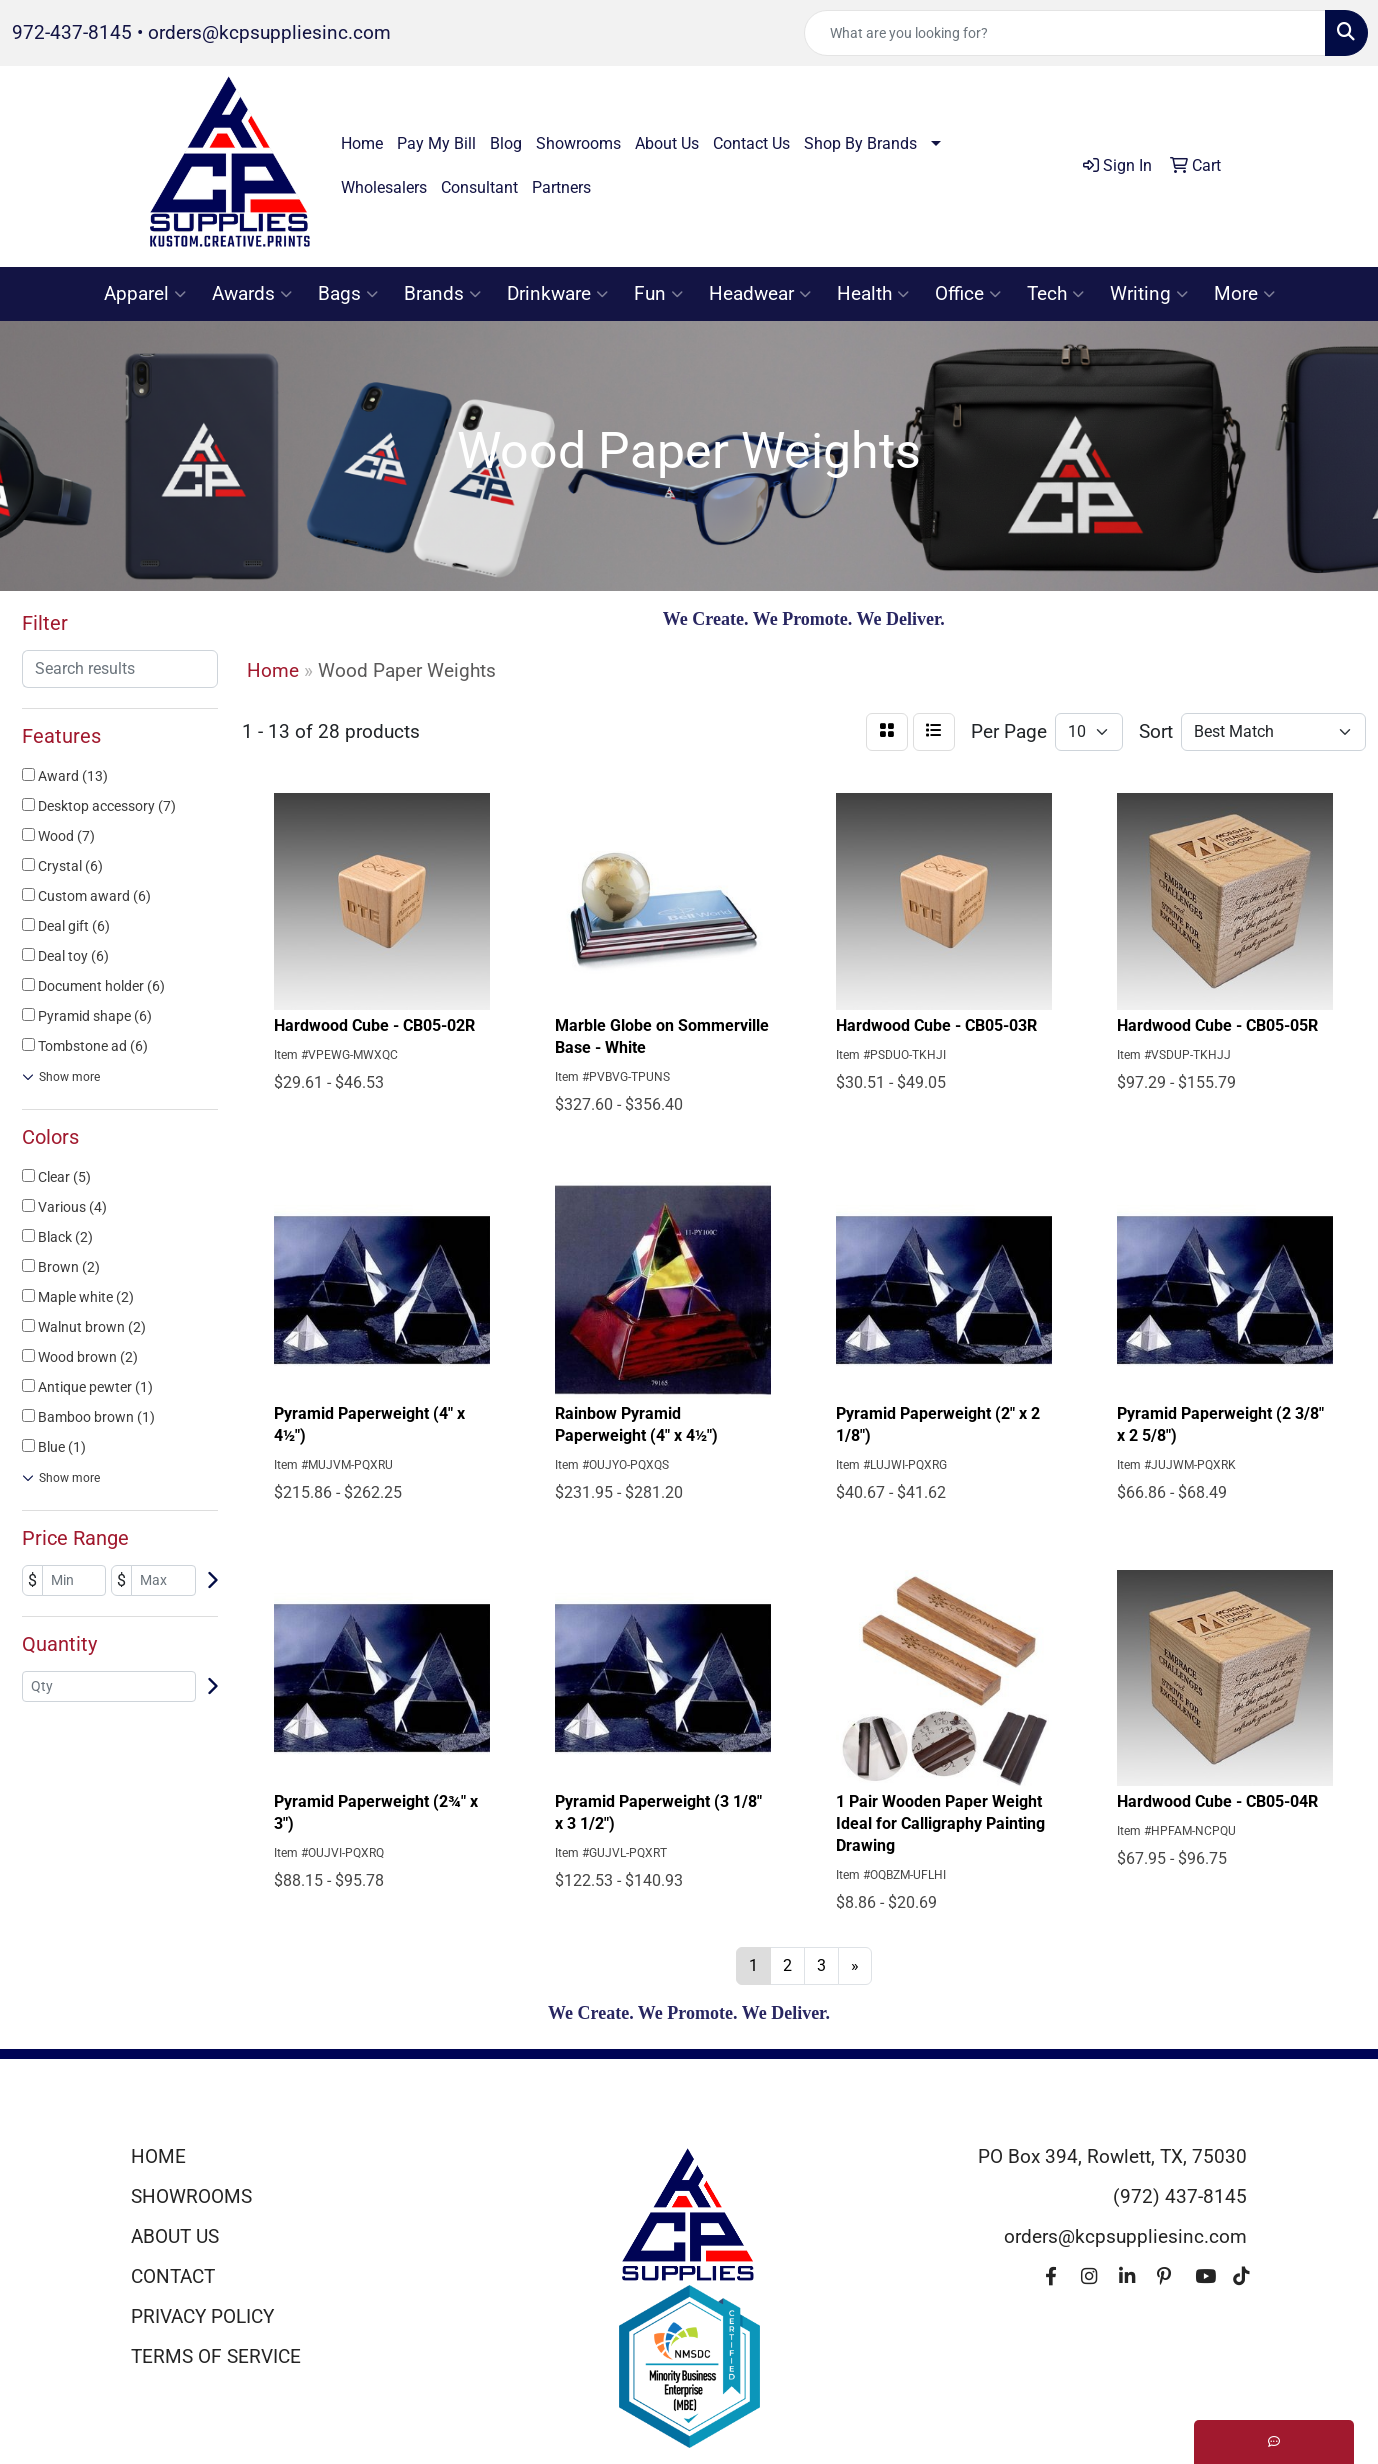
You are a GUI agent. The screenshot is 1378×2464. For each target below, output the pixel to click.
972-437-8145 (72, 33)
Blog (506, 143)
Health (873, 294)
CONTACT (173, 2277)
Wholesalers (384, 187)
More (1244, 294)
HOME (158, 2157)
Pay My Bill (436, 143)
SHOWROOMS (191, 2197)
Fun (658, 294)
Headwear (760, 294)
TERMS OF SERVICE (216, 2357)
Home (362, 143)
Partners (561, 187)
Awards (252, 294)
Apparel (145, 294)
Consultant (479, 187)
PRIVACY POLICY (202, 2317)
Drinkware (557, 294)
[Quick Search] (1065, 33)
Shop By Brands (860, 143)
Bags (348, 294)
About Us (667, 143)
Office (968, 294)
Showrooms (578, 143)
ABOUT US (175, 2237)
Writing (1149, 294)
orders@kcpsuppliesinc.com (269, 33)
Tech (1055, 294)
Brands (442, 294)
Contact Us (751, 143)
